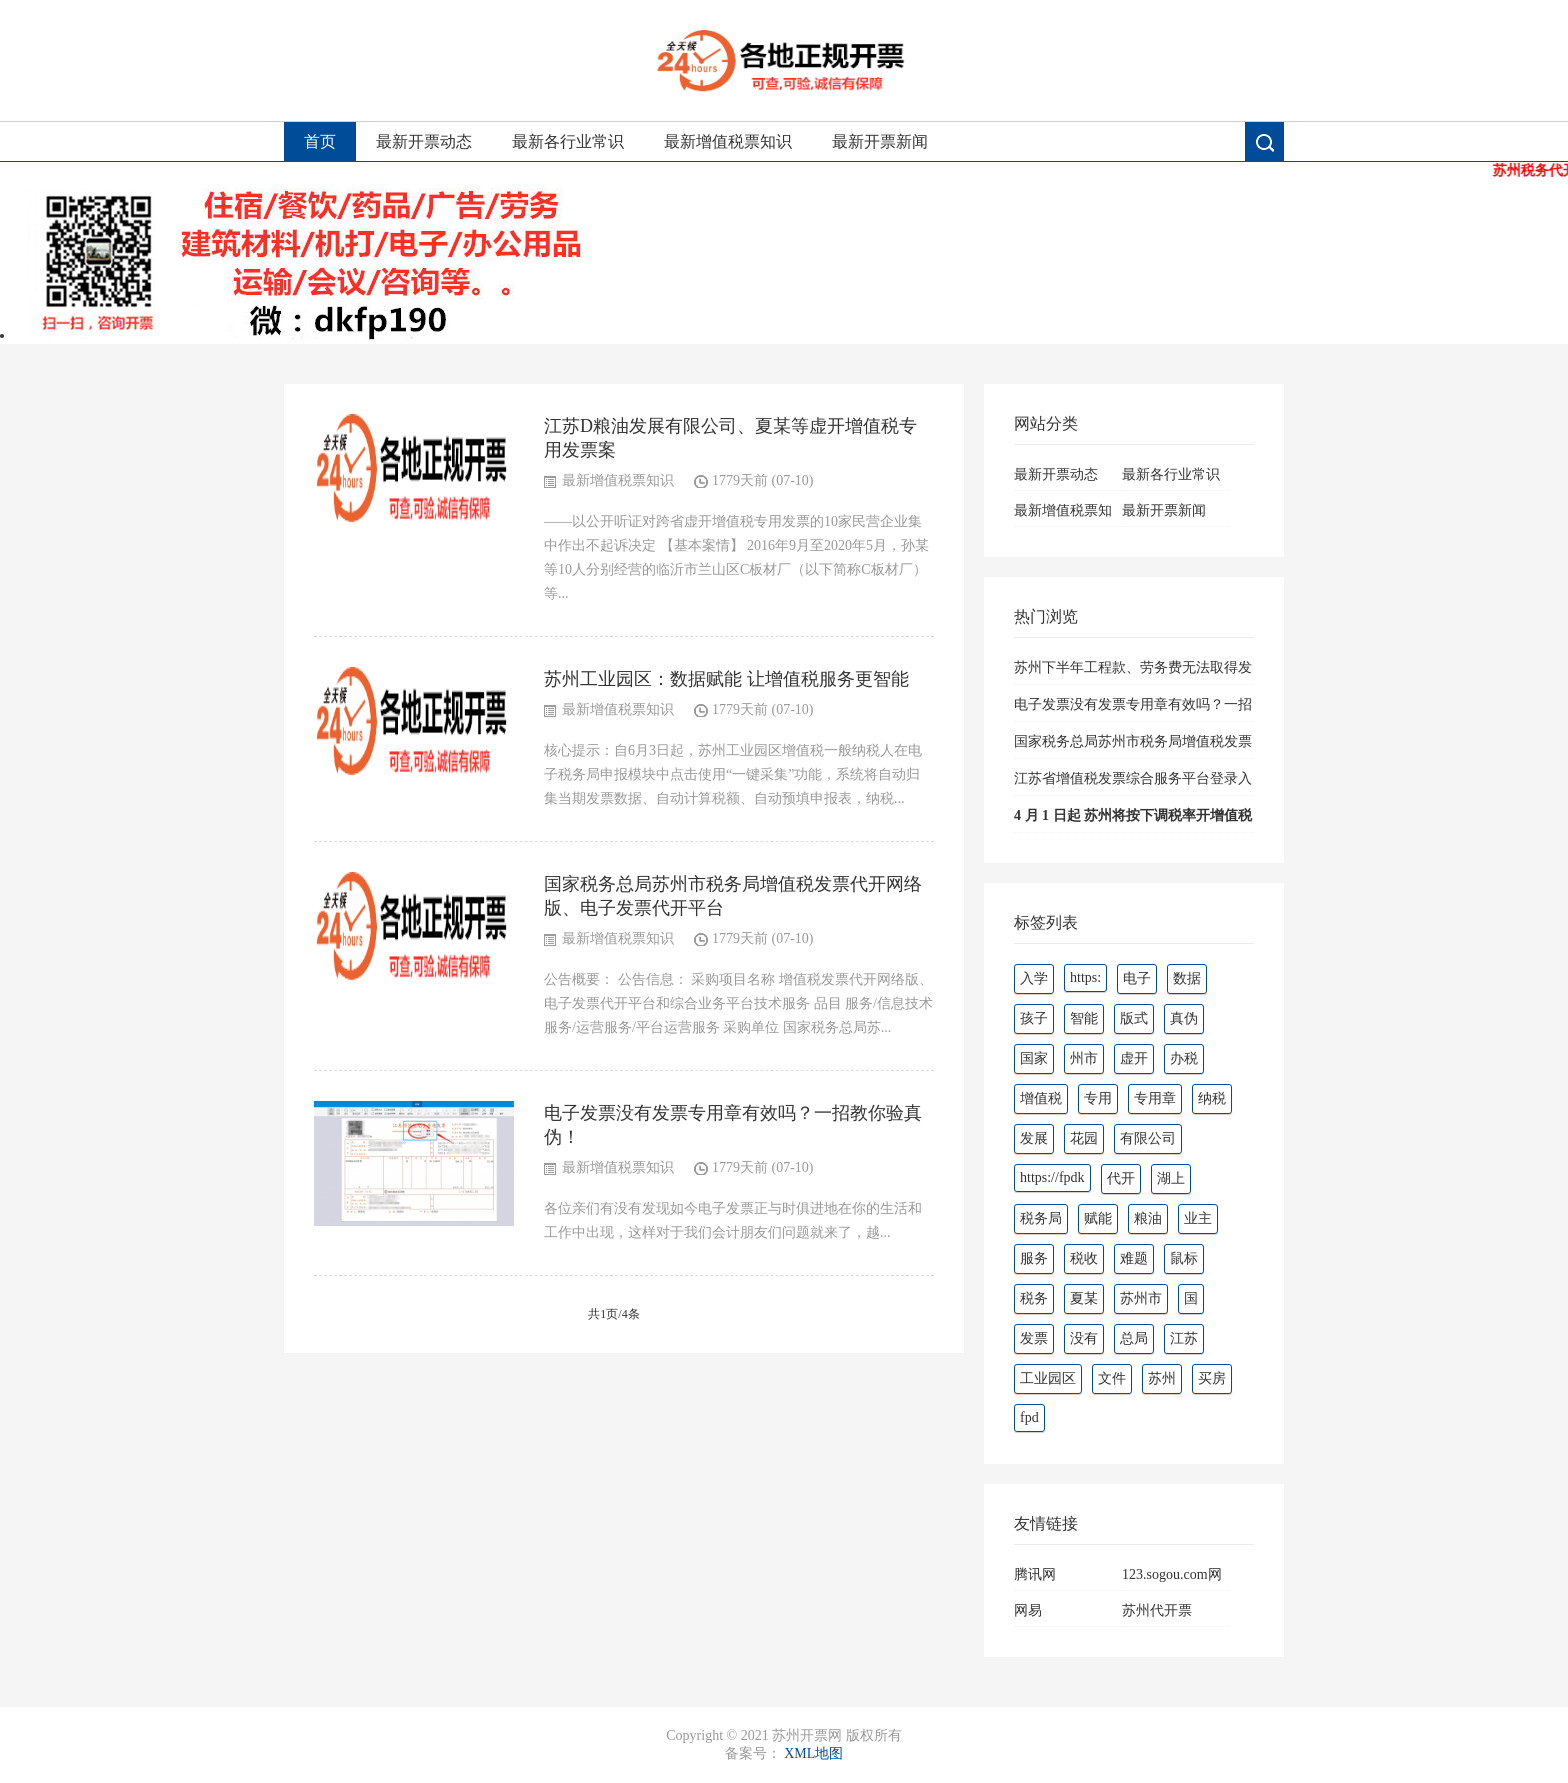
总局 (1134, 1338)
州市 (1084, 1058)
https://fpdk (1052, 1177)
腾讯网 (1035, 1574)
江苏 (1184, 1338)
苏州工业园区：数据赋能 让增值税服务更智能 (726, 679)
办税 (1184, 1058)
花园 (1084, 1138)
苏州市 (1141, 1298)
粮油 (1148, 1218)
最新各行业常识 (568, 141)
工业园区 (1048, 1378)
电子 (1137, 978)
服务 (1034, 1258)
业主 (1198, 1218)
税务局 (1041, 1218)
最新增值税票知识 (728, 141)
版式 (1134, 1018)
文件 (1112, 1378)
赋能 (1098, 1218)
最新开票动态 (424, 141)
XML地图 (813, 1753)
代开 (1121, 1178)
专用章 (1155, 1098)
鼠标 (1184, 1258)
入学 (1034, 978)
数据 (1187, 978)
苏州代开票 (1157, 1610)
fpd (1029, 1417)
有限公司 (1148, 1138)
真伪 (1184, 1018)
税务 (1034, 1298)
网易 (1028, 1610)
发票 (1034, 1338)
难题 (1134, 1258)
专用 (1098, 1098)
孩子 (1034, 1018)
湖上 (1171, 1178)
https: (1085, 977)
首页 (320, 141)
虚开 (1134, 1058)
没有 (1084, 1338)
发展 (1034, 1138)
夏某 (1084, 1298)
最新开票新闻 (880, 141)
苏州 (1162, 1378)
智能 (1084, 1018)
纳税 (1212, 1098)
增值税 (1041, 1098)
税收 (1084, 1258)
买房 (1212, 1378)
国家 (1034, 1058)
